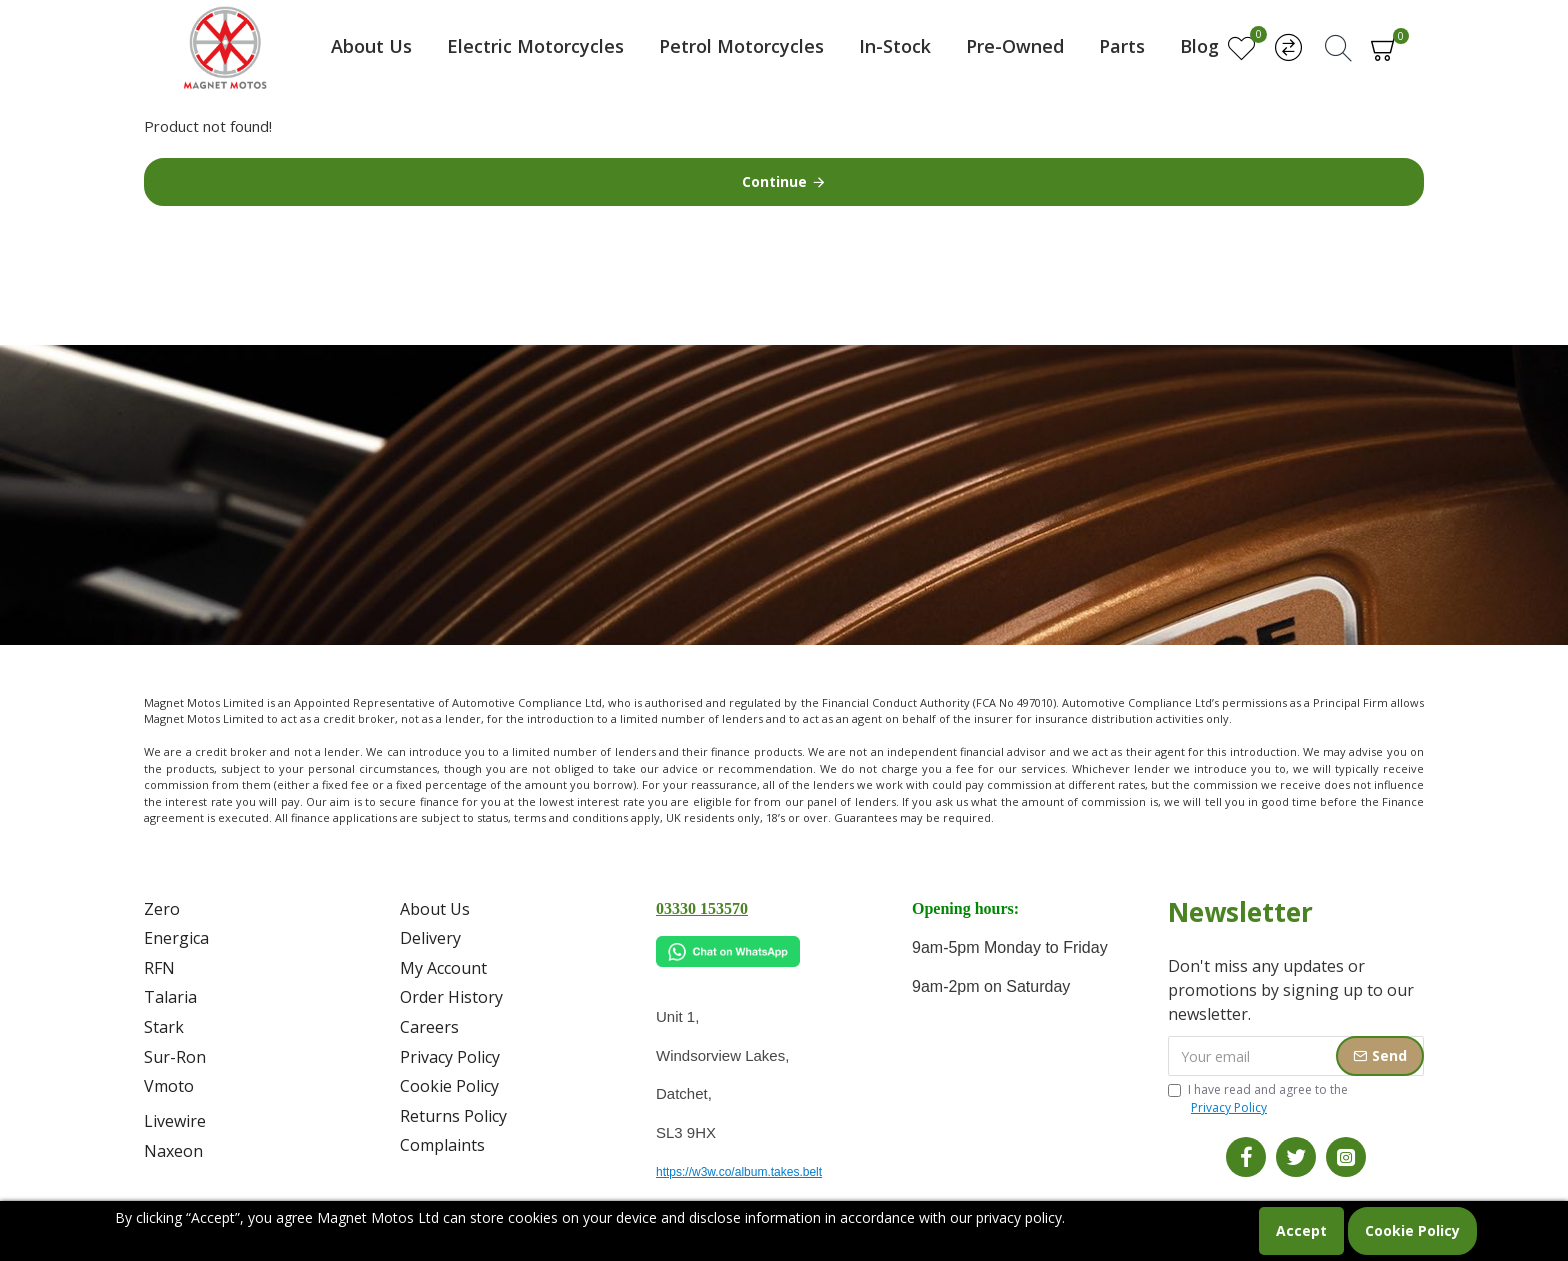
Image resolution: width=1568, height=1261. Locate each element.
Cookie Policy (1412, 1230)
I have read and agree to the (1258, 1099)
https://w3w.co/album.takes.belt (739, 1172)
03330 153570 (702, 908)
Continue (774, 181)
